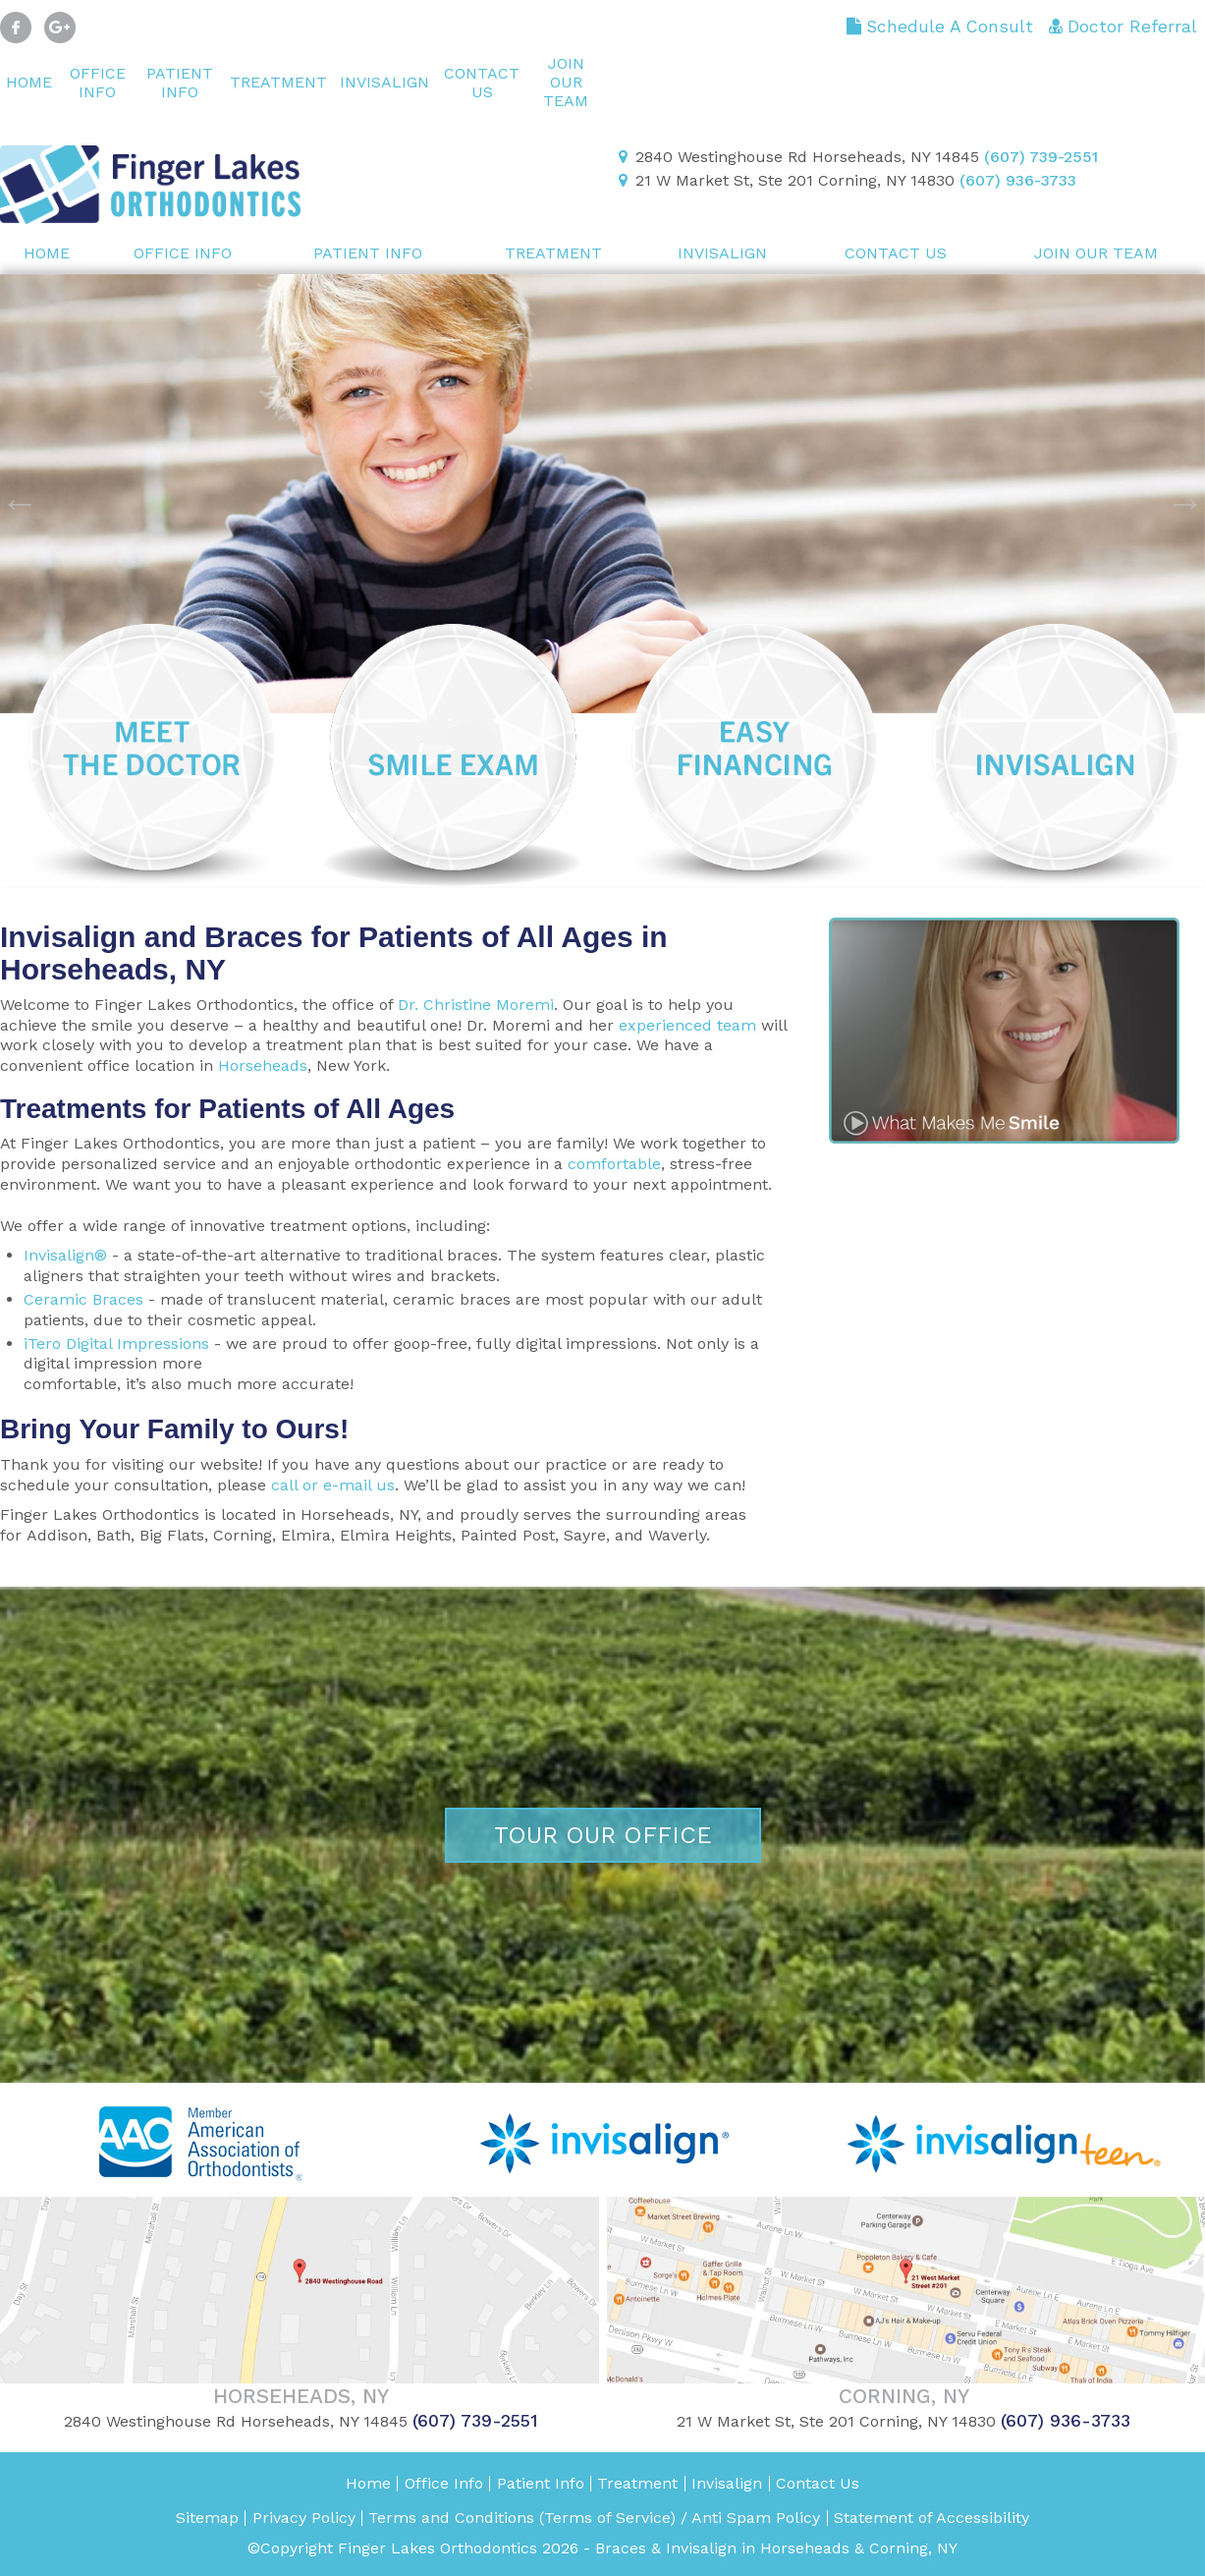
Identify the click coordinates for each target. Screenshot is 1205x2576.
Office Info (98, 82)
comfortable (614, 1163)
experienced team (687, 1025)
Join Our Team (565, 82)
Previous (10, 493)
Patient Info (179, 82)
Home (29, 82)
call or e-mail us (333, 1485)
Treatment (278, 82)
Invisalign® (65, 1255)
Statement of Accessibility (931, 2517)
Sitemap (207, 2517)
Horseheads (262, 1065)
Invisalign (384, 82)
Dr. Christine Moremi (476, 1004)
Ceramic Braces (83, 1299)
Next (1175, 493)
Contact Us (482, 82)
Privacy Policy (304, 2517)
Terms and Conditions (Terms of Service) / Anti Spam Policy (594, 2517)
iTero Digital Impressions (116, 1343)
